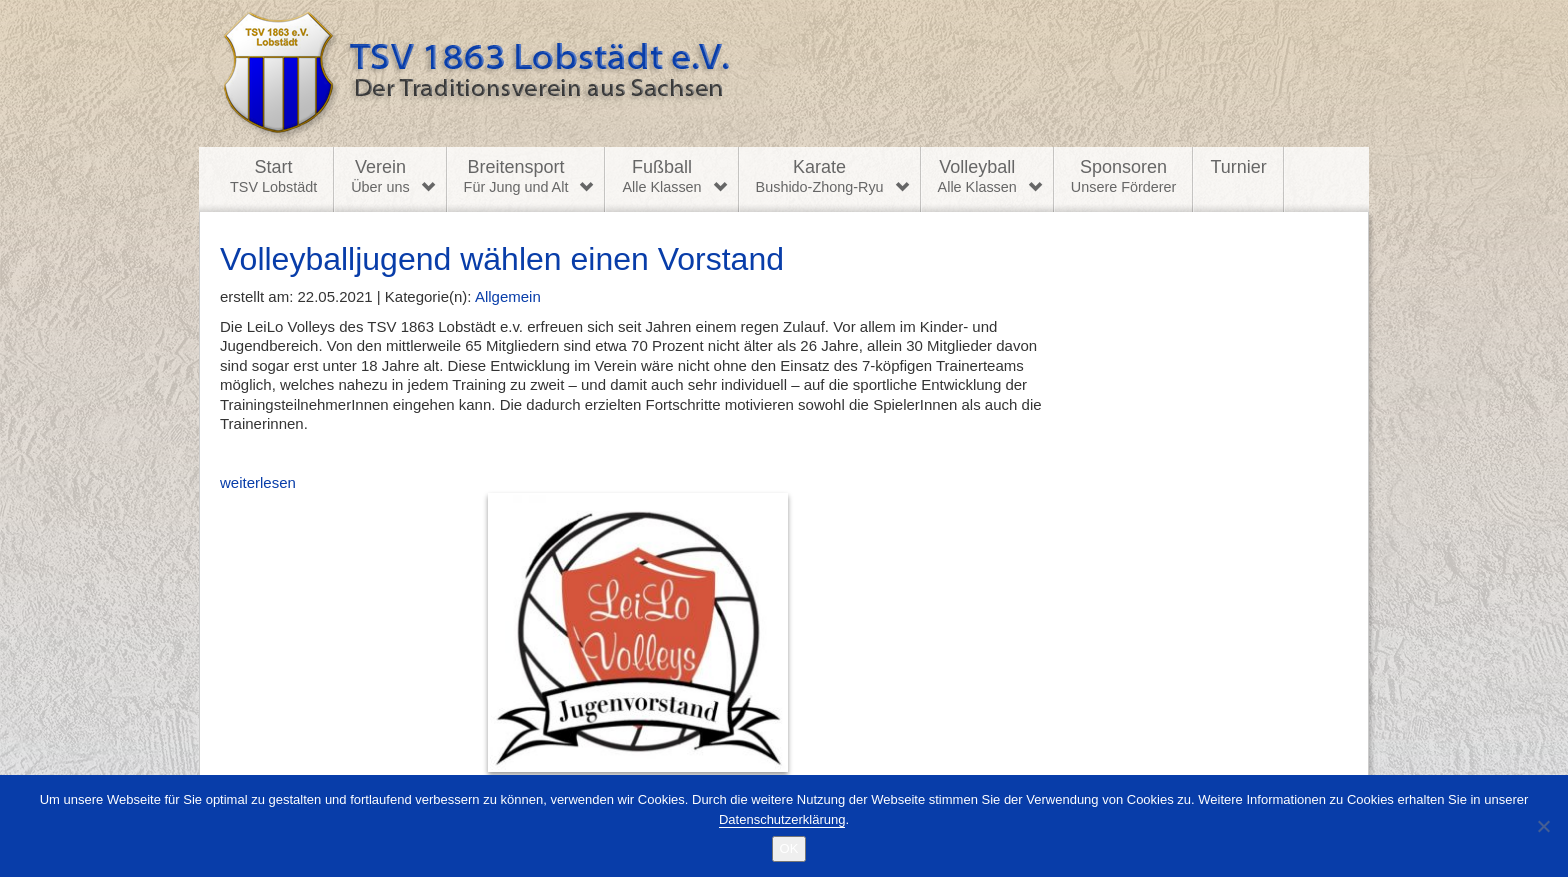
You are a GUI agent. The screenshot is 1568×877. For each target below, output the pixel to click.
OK (789, 848)
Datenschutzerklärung (782, 819)
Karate (820, 177)
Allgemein (508, 296)
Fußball (661, 177)
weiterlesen (504, 623)
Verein (380, 177)
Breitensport (516, 177)
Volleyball (977, 177)
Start (273, 177)
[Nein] (1543, 826)
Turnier (1238, 167)
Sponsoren (1124, 177)
